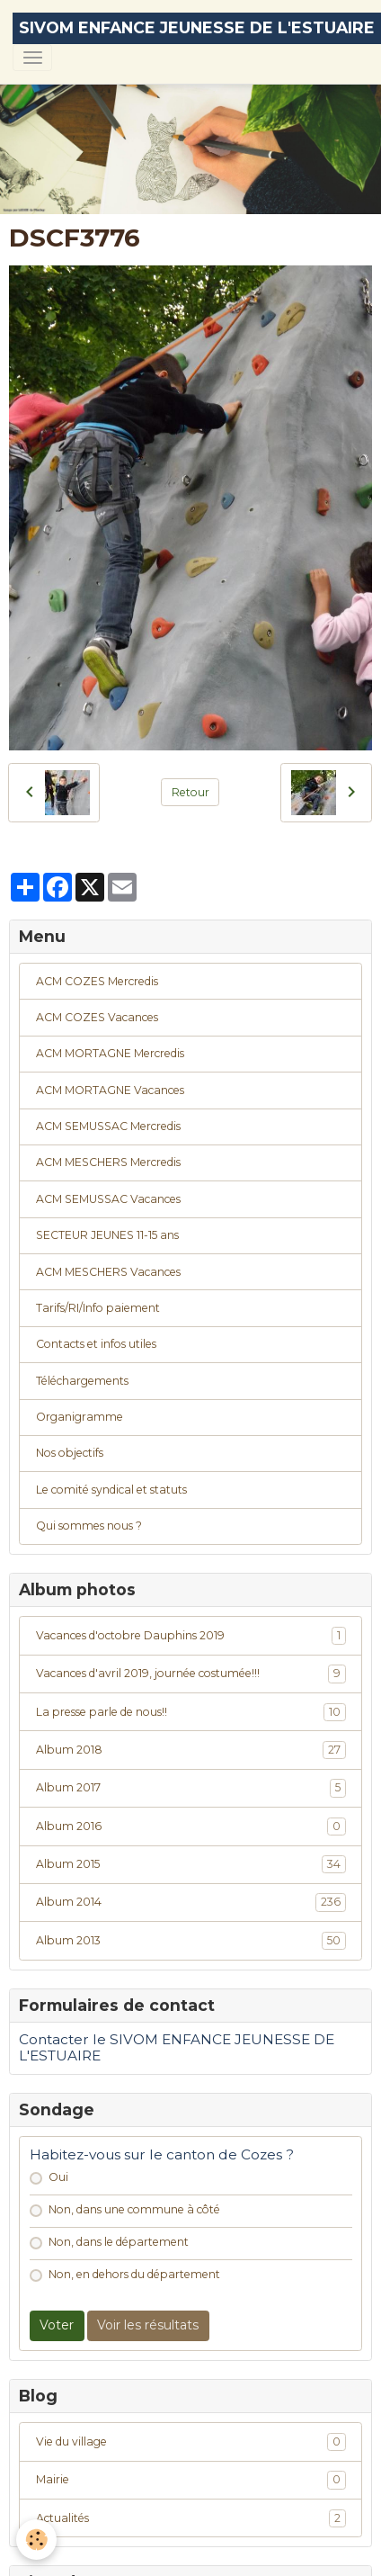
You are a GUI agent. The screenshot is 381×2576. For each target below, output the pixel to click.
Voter (57, 2325)
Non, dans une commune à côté (134, 2209)
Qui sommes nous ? (89, 1525)
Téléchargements (82, 1380)
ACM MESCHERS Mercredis (108, 1162)
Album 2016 (191, 1827)
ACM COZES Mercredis (97, 981)
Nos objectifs (69, 1452)
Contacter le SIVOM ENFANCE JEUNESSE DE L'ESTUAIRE (176, 2047)
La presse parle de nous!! (191, 1712)
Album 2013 (191, 1941)
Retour (190, 792)
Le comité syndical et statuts (111, 1489)
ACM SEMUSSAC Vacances (108, 1199)
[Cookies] (36, 2539)
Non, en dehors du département (134, 2274)
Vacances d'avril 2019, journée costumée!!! (191, 1674)
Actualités (191, 2518)
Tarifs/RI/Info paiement (98, 1308)
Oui (58, 2177)
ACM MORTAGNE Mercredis (110, 1053)
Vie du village (191, 2442)
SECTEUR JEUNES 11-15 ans (107, 1235)
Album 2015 (191, 1864)
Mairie (191, 2480)
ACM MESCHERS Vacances (108, 1272)
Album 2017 (191, 1788)
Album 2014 (191, 1902)
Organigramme (79, 1416)
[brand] (197, 28)
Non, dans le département (119, 2241)
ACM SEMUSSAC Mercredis (108, 1126)
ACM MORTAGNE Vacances (110, 1090)
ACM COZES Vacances (97, 1017)
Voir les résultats (148, 2325)
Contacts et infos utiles (96, 1344)
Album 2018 (191, 1750)
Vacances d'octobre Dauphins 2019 (191, 1636)
